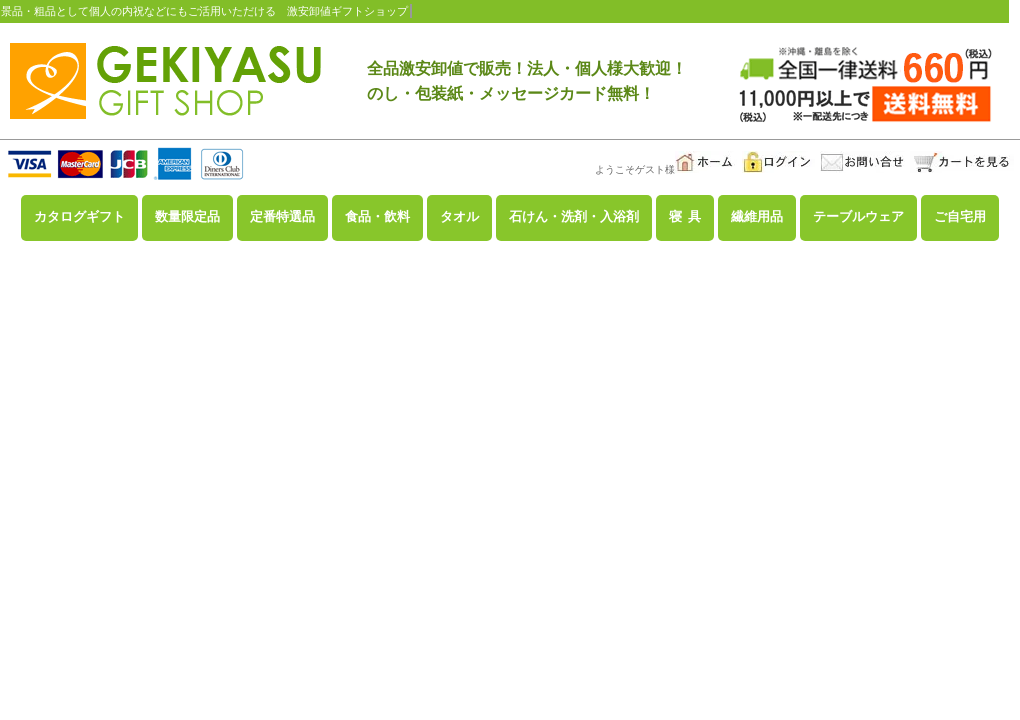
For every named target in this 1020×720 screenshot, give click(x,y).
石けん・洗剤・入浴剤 (574, 217)
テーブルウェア (858, 217)
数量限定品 (187, 217)
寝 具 (685, 217)
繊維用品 (757, 217)
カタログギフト (79, 217)
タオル (459, 217)
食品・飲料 (377, 217)
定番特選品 (282, 217)
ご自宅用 (960, 217)
